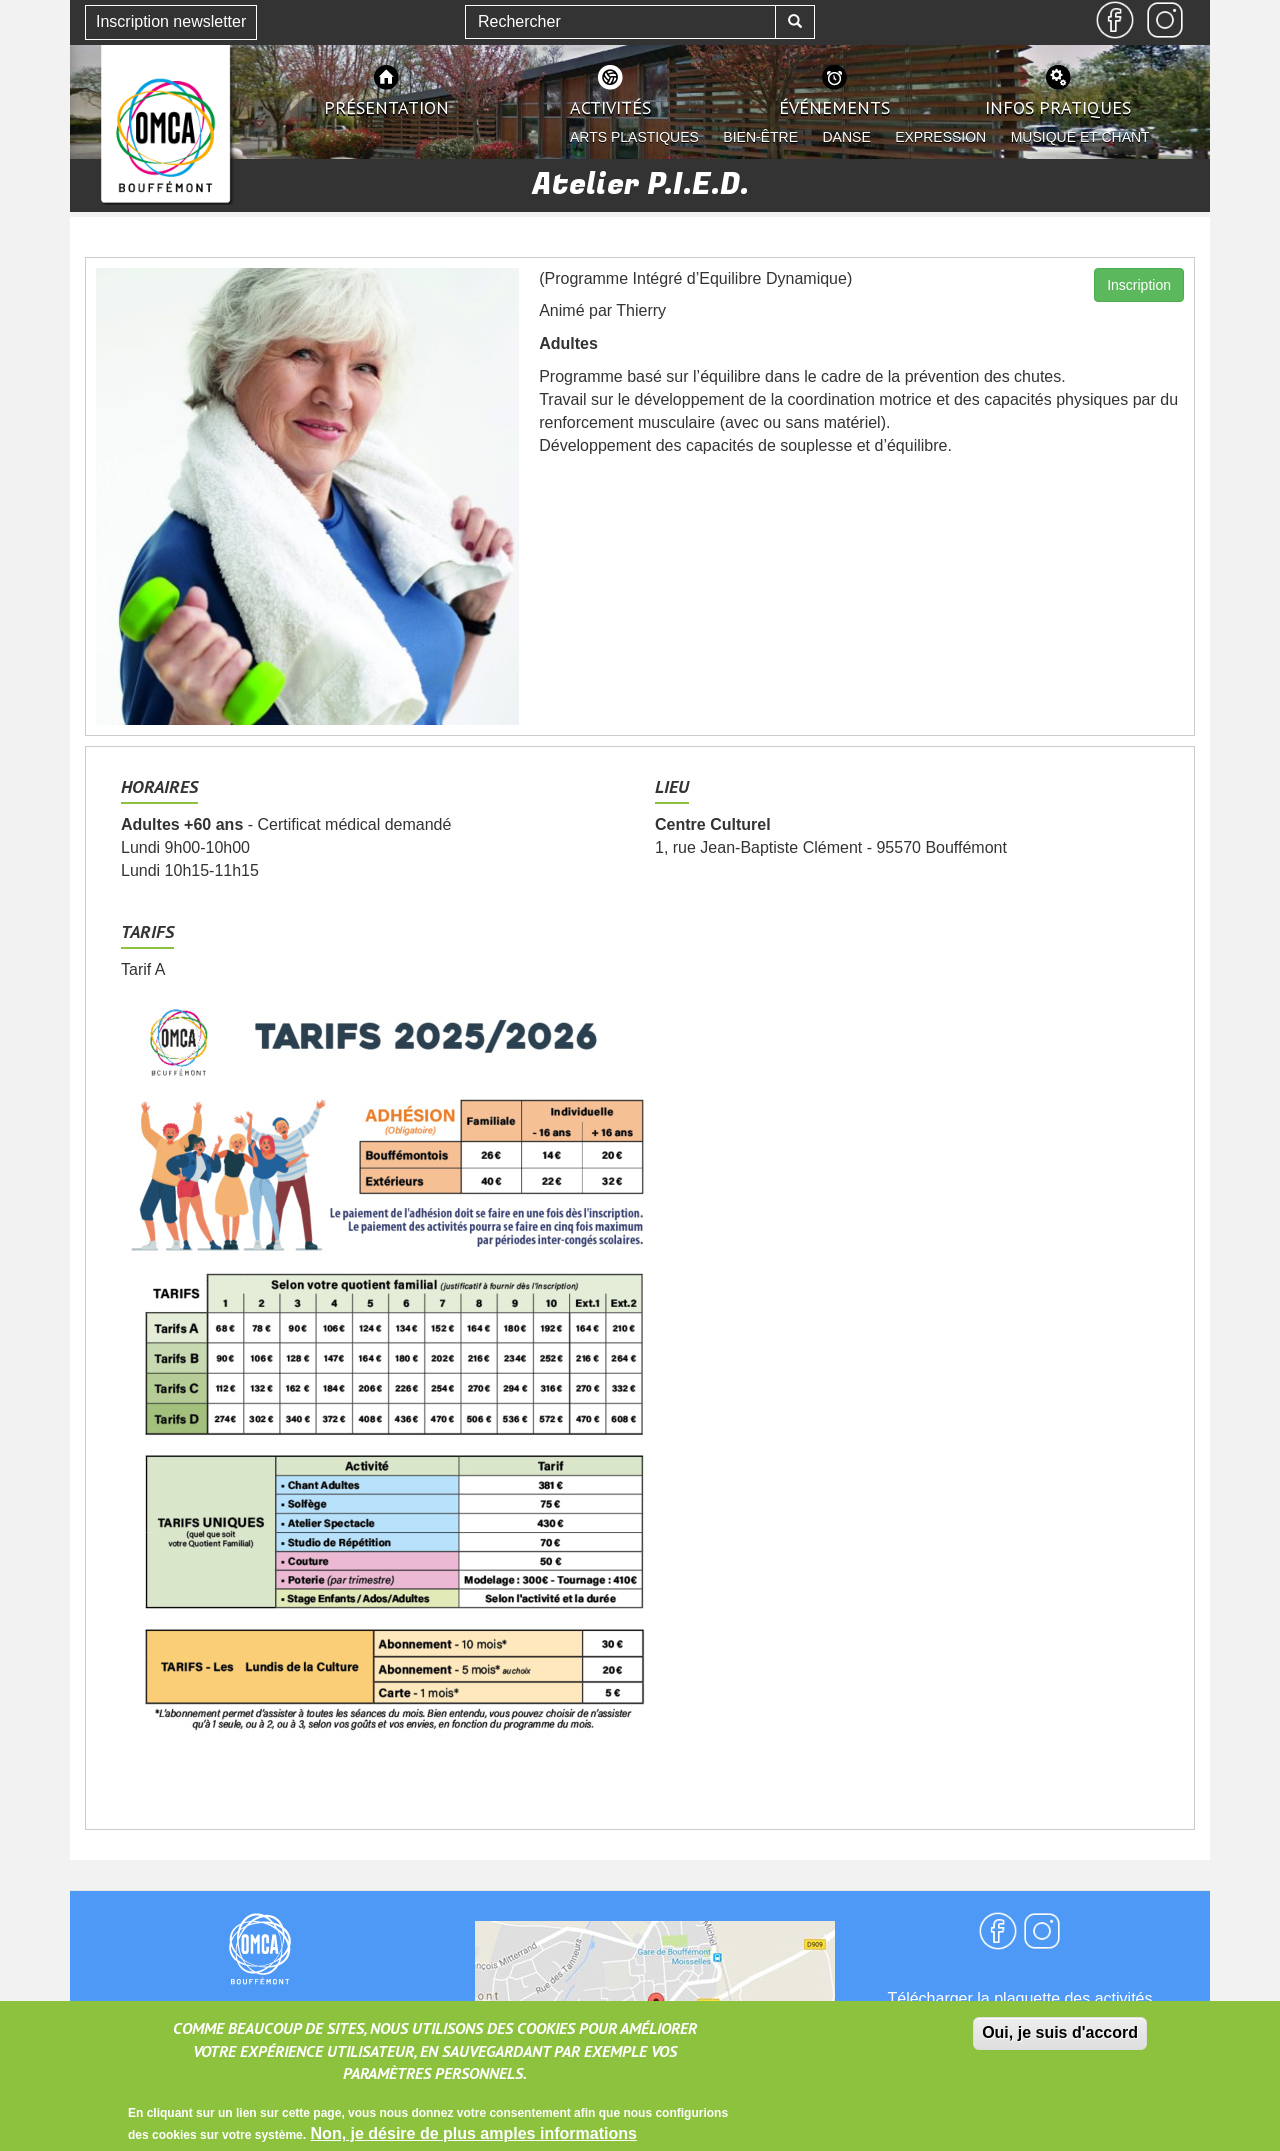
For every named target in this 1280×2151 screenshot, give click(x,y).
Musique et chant (1080, 137)
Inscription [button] (1139, 285)
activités (610, 107)
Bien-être (760, 137)
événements (834, 107)
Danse (847, 137)
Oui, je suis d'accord (1060, 2041)
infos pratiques (1058, 107)
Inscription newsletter (171, 21)
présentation (386, 107)
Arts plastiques (634, 137)
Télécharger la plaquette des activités (1019, 1998)
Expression (940, 137)
